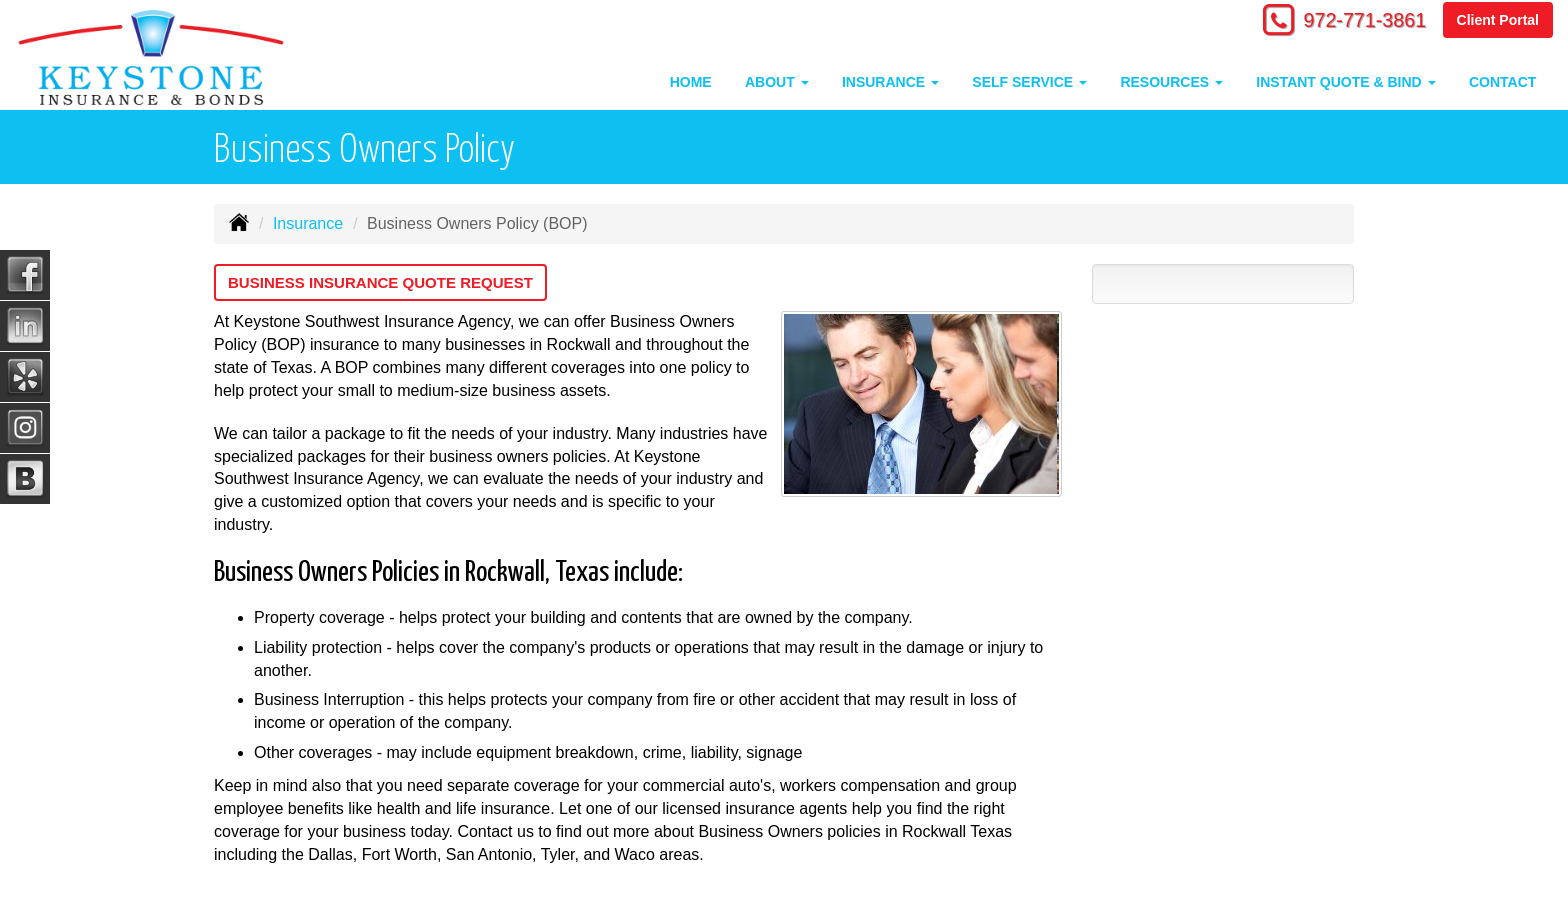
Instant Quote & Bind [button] (1345, 82)
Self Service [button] (1029, 82)
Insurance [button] (890, 82)
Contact (1502, 82)
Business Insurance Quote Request (390, 282)
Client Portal (1498, 22)
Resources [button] (1171, 82)
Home (691, 82)
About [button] (777, 82)
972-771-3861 (1353, 22)
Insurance (308, 223)
